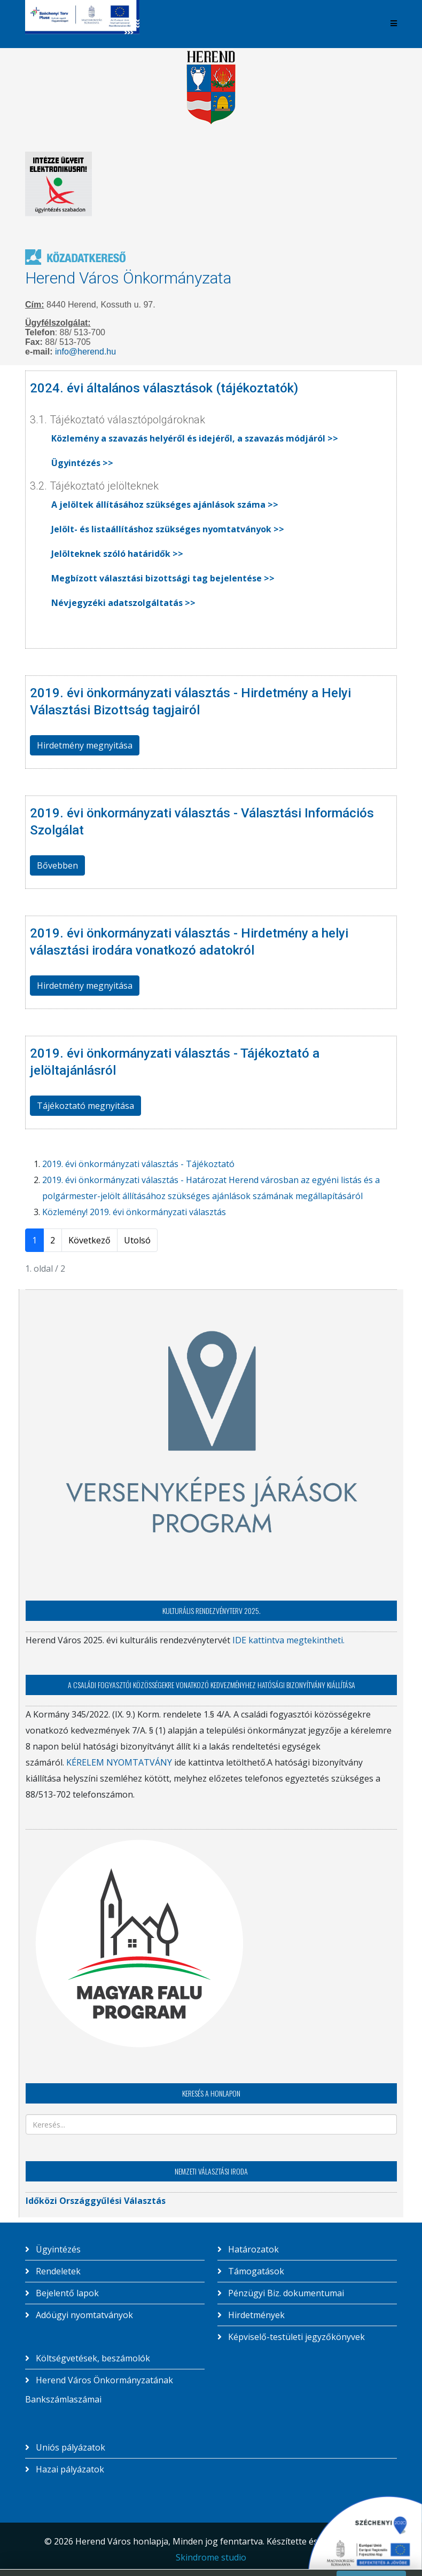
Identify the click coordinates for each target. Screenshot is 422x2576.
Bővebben (57, 865)
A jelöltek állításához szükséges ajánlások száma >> (164, 504)
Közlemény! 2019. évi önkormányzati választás (134, 1212)
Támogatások (255, 2271)
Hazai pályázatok (69, 2469)
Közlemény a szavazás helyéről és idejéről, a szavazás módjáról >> (194, 438)
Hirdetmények (255, 2315)
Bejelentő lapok (66, 2293)
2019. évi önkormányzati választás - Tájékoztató (138, 1164)
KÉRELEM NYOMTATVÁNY (119, 1762)
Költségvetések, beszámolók (92, 2358)
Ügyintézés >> (82, 463)
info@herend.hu (85, 351)
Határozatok (252, 2249)
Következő (89, 1240)
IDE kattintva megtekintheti (286, 1640)
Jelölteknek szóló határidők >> (117, 554)
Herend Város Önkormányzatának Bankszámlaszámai (99, 2389)
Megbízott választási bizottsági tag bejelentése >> (163, 578)
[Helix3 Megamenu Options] (393, 23)
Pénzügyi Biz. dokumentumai (285, 2293)
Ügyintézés (57, 2249)
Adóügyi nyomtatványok (83, 2315)
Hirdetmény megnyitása (84, 745)
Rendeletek (57, 2271)
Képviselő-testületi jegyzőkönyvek (295, 2337)
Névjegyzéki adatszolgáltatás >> (123, 603)
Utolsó (137, 1240)
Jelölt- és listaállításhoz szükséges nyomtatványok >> (167, 529)
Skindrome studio (211, 2557)
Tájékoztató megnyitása (85, 1106)
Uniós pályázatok (69, 2447)
